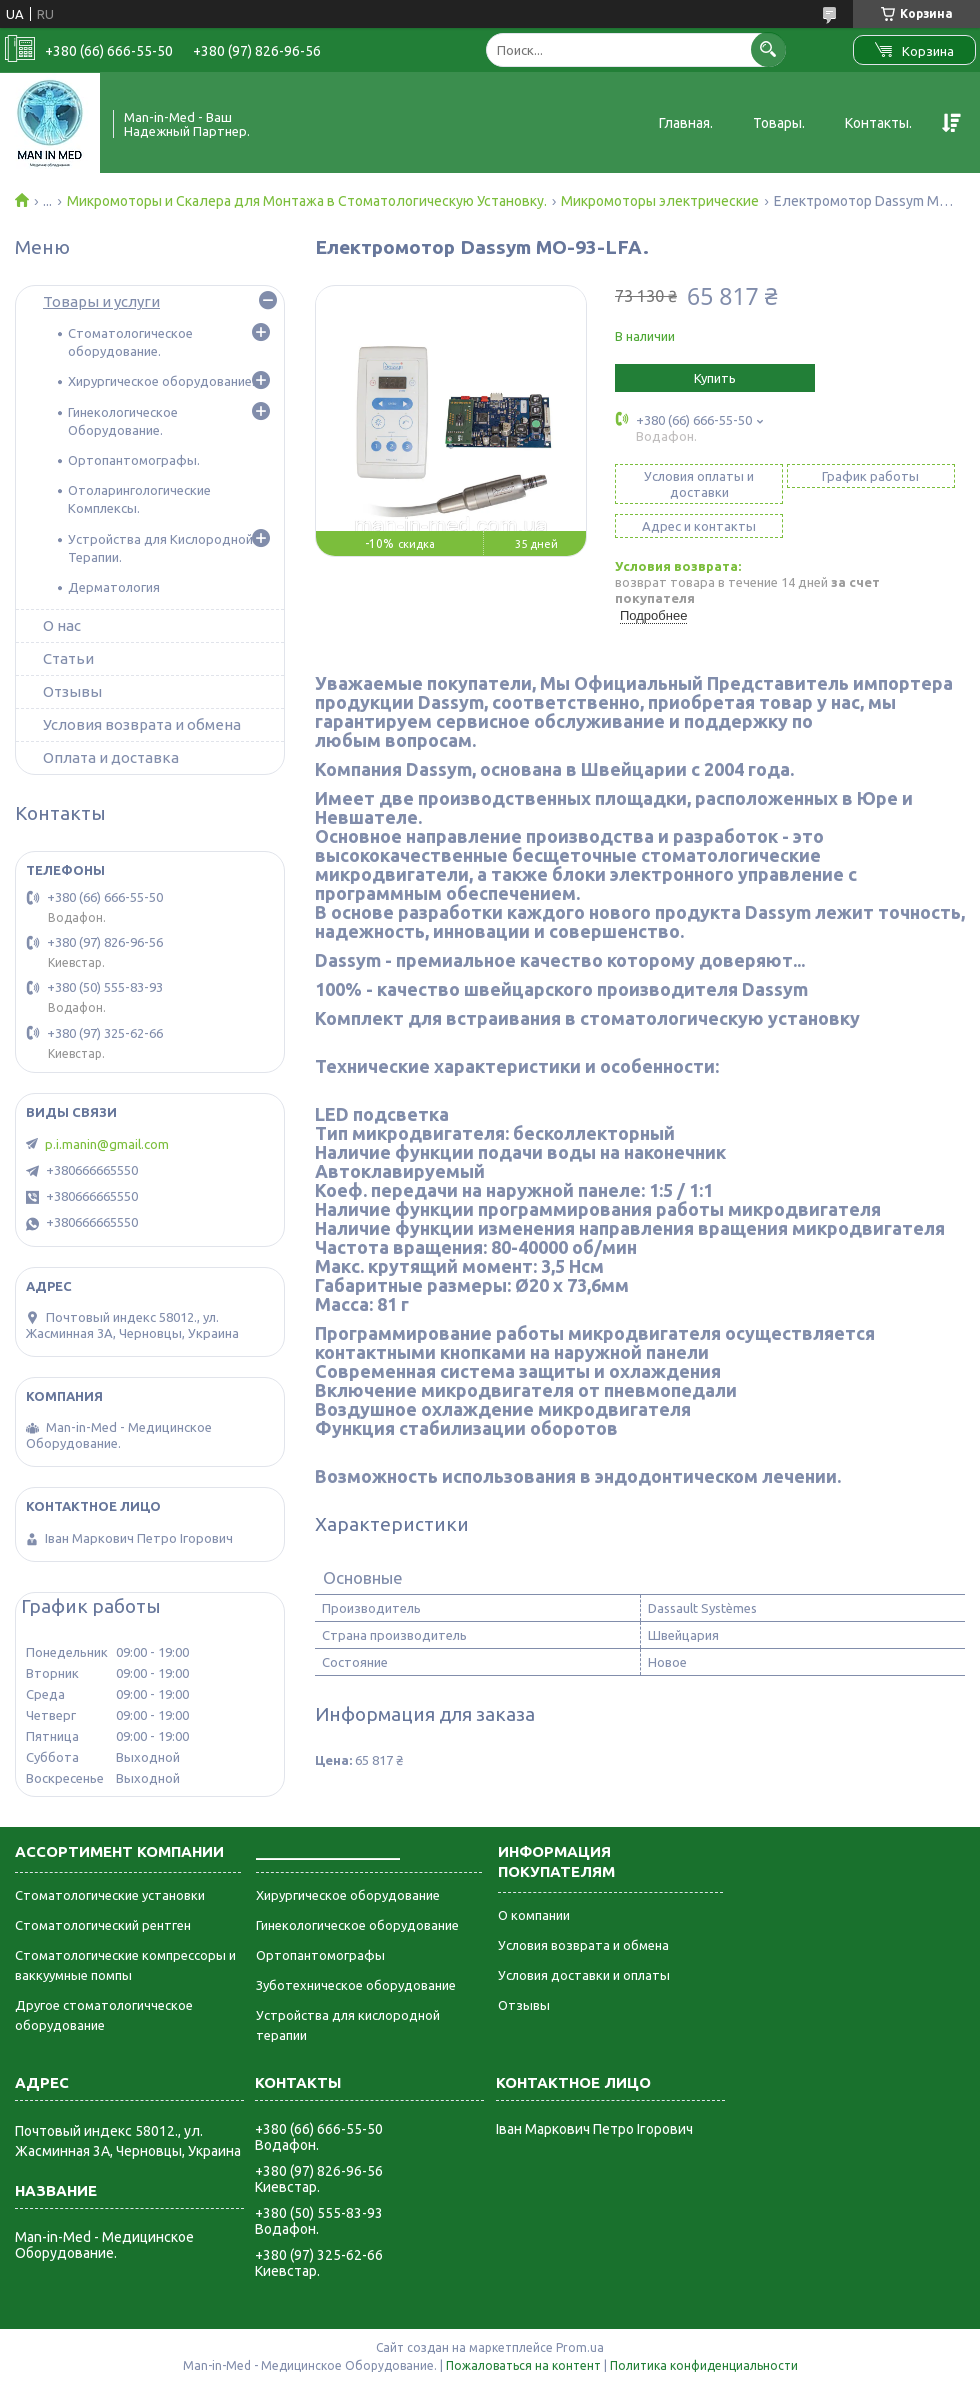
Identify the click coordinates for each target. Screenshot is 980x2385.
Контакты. (878, 123)
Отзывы (72, 691)
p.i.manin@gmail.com (107, 1144)
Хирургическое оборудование (348, 1895)
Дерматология (114, 587)
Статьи (68, 658)
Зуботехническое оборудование (356, 1985)
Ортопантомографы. (134, 460)
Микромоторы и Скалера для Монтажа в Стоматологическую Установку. (307, 201)
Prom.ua (580, 2347)
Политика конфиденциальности (704, 2365)
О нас (62, 625)
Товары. (779, 123)
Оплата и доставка (111, 757)
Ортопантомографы (320, 1955)
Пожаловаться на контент (523, 2365)
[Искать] (768, 49)
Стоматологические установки (110, 1895)
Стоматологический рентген (103, 1925)
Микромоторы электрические (660, 201)
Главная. (686, 123)
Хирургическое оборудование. (161, 381)
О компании (534, 1915)
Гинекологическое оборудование (357, 1925)
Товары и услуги (101, 301)
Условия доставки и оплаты (584, 1975)
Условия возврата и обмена (142, 724)
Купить (715, 378)
